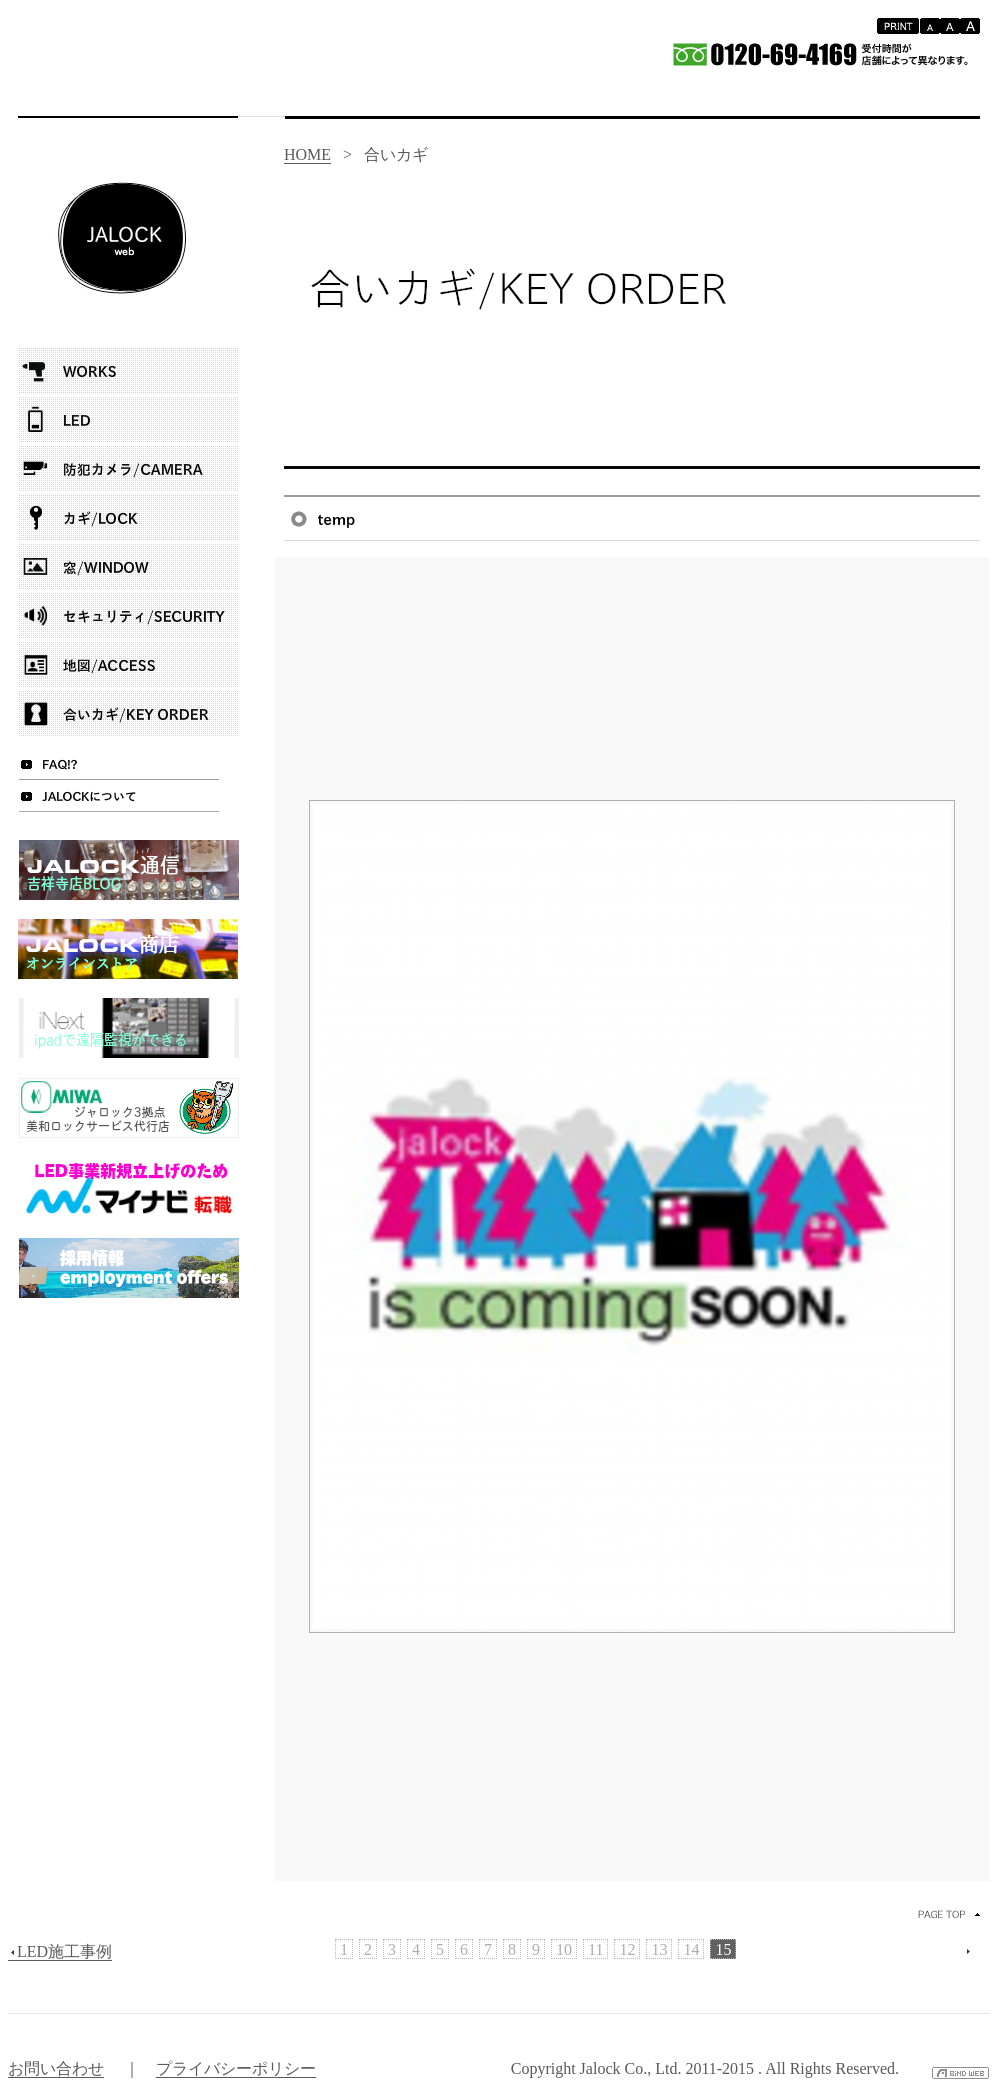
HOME (307, 154)
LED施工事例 (60, 1952)
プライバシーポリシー (236, 2068)
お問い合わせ (56, 2068)
